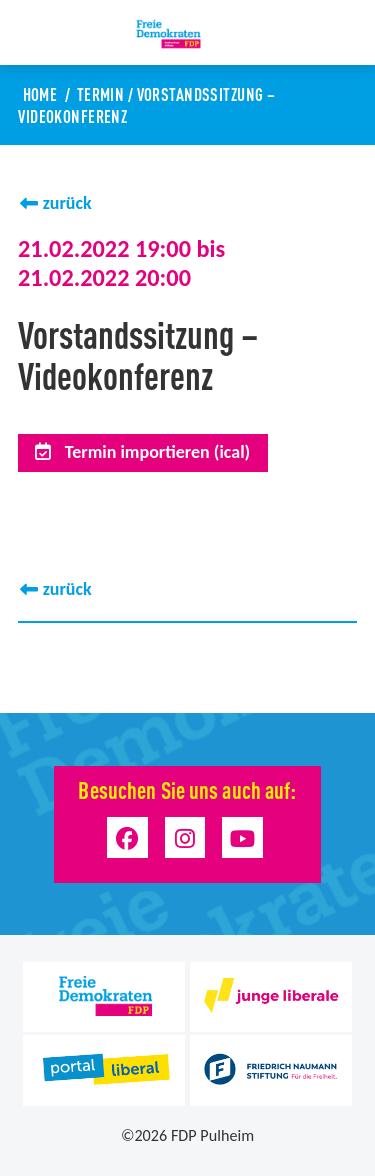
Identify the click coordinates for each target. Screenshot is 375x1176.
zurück (67, 203)
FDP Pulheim (212, 1135)
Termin (101, 93)
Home (40, 93)
